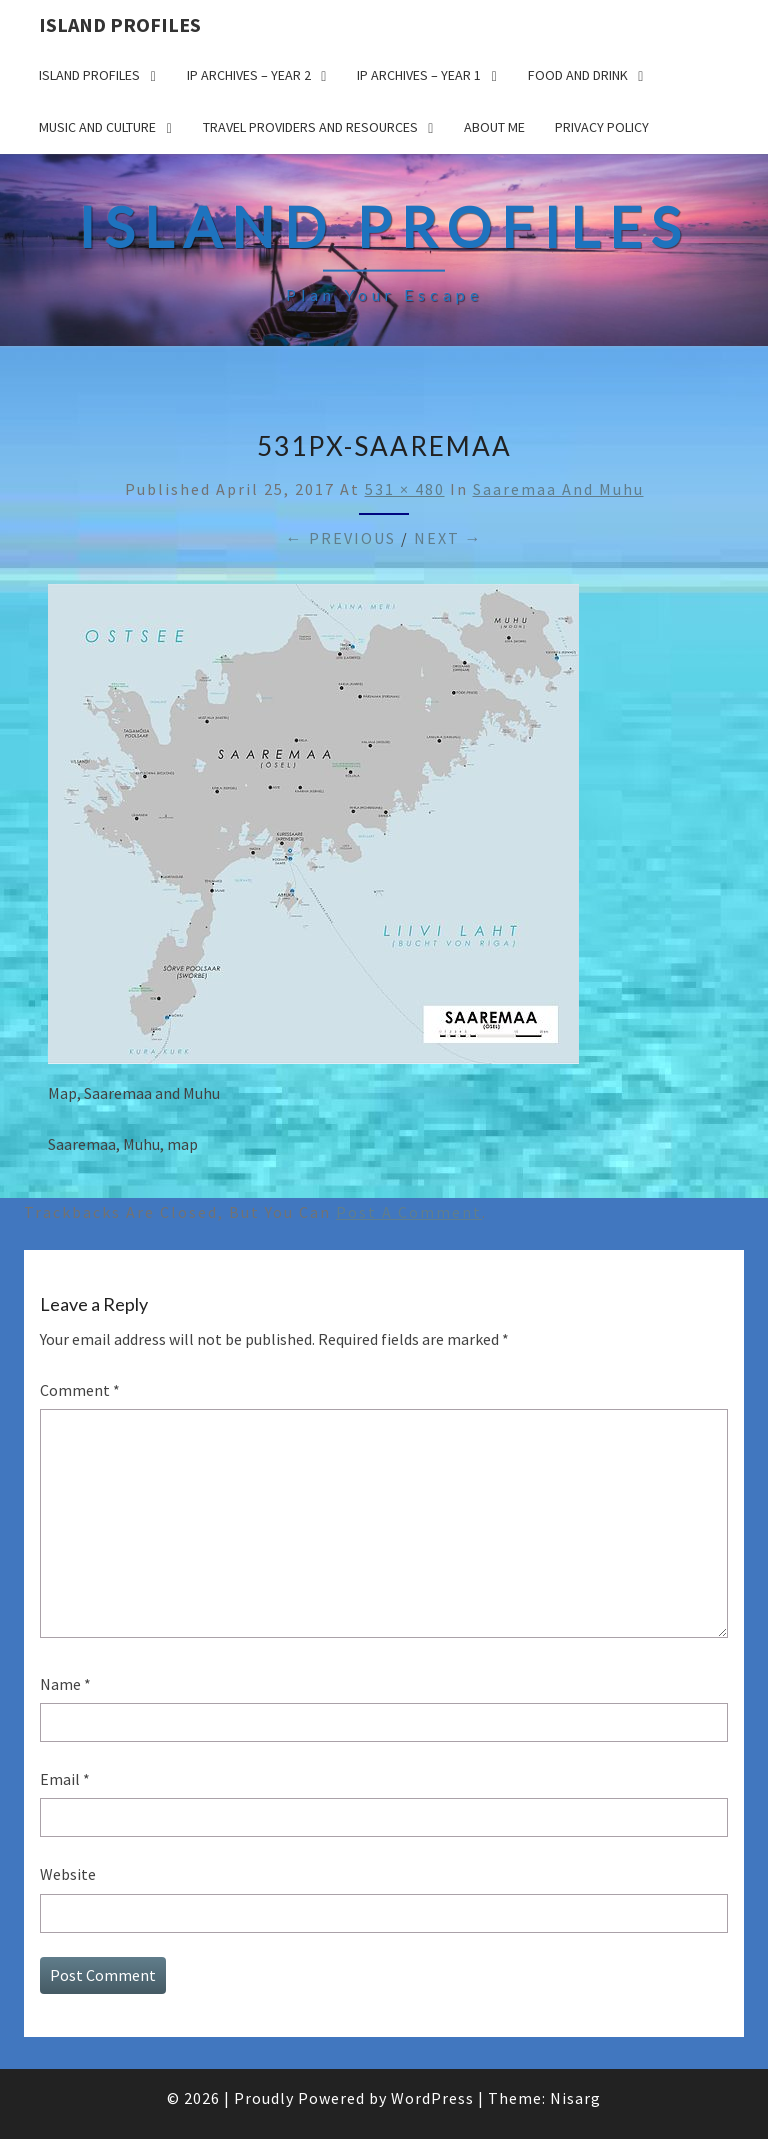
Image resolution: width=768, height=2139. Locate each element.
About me (494, 127)
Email (65, 1779)
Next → (448, 538)
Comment (80, 1390)
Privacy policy (602, 127)
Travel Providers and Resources (310, 127)
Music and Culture (97, 127)
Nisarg (575, 2098)
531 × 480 (405, 489)
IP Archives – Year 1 (419, 75)
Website (68, 1874)
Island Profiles (120, 24)
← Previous (341, 538)
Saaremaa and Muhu (558, 489)
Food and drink (578, 75)
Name (65, 1684)
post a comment (409, 1212)
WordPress (432, 2098)
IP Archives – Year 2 (249, 75)
